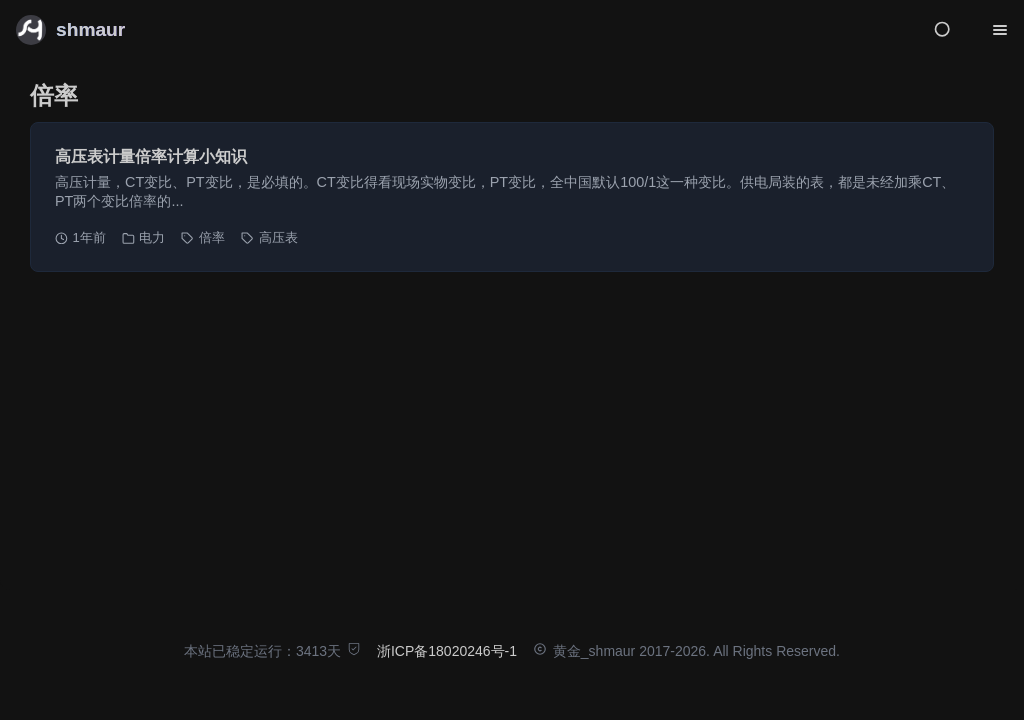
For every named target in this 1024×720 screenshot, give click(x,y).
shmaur (90, 29)
